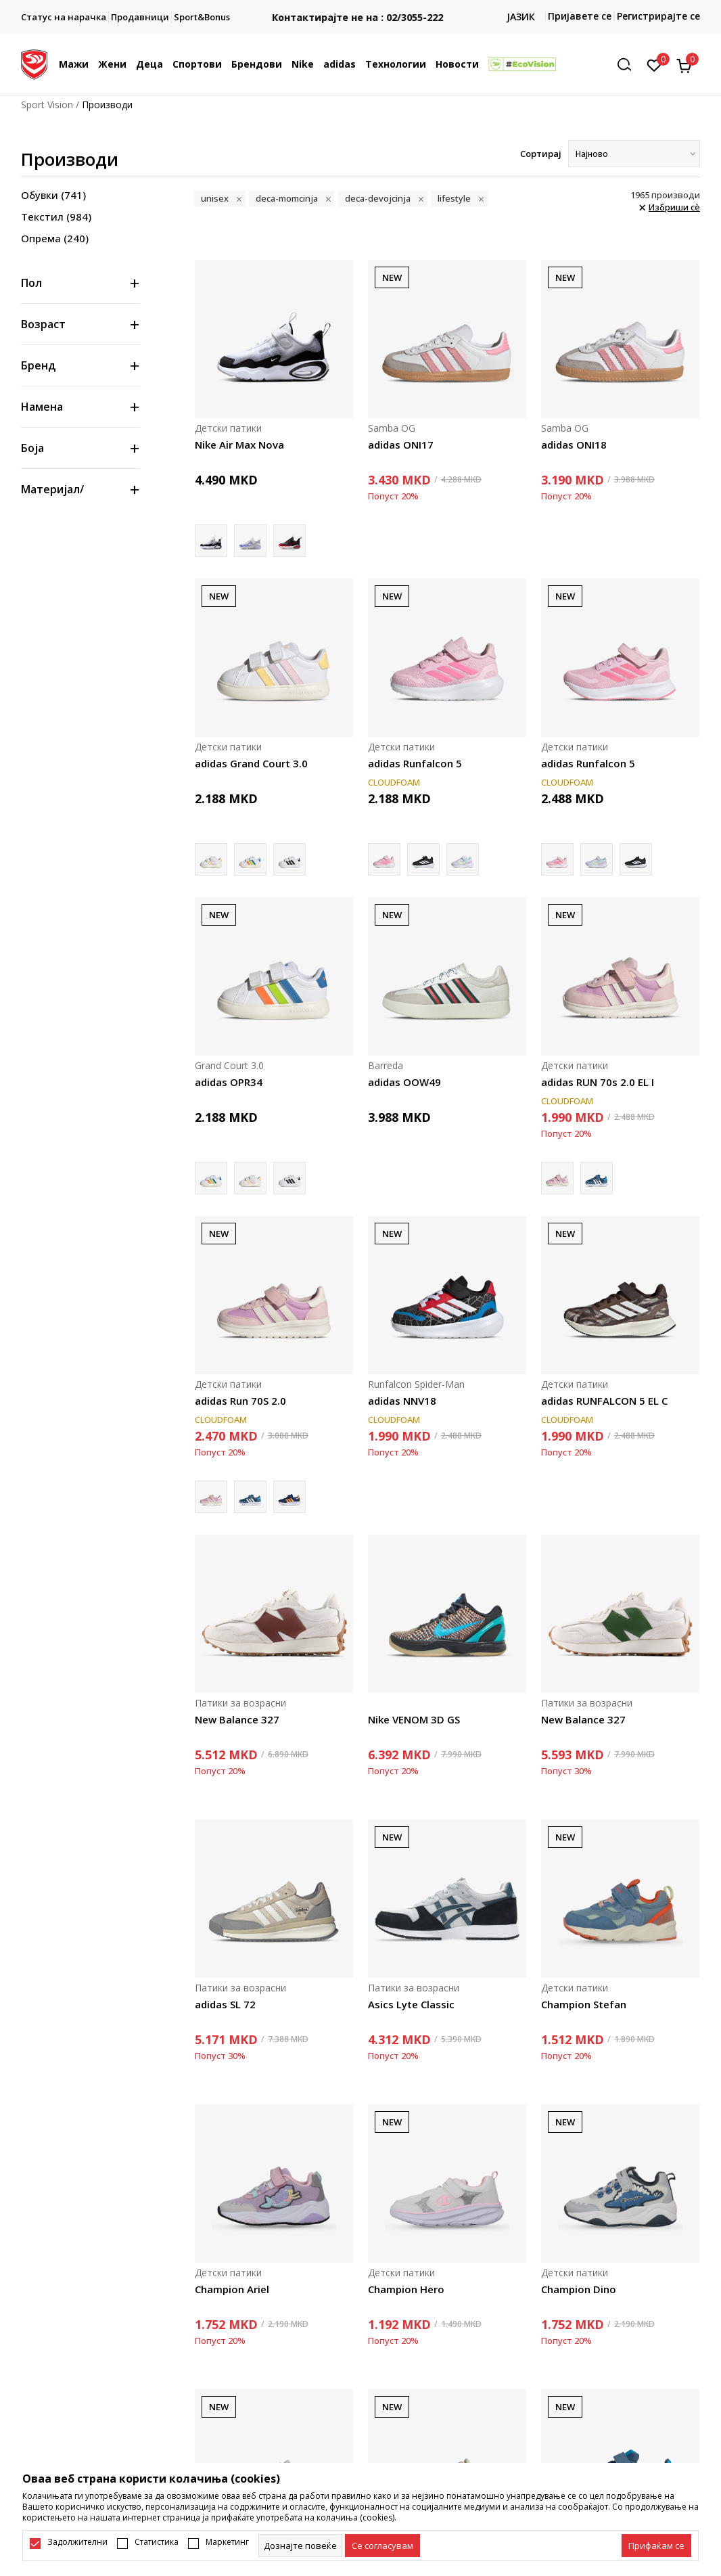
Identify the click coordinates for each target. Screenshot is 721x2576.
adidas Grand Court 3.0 (251, 763)
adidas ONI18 (574, 444)
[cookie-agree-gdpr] (382, 2545)
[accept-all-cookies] (656, 2545)
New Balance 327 (237, 1719)
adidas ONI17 (401, 444)
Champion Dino (578, 2289)
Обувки (53, 195)
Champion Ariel (232, 2289)
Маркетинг (227, 2542)
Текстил (56, 216)
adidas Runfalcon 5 (415, 763)
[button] (629, 64)
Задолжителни (77, 2542)
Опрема (55, 238)
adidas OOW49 (404, 1082)
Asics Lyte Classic (411, 2004)
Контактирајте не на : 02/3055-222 (360, 17)
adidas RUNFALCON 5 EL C (604, 1400)
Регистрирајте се (658, 15)
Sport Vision (47, 104)
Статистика (157, 2542)
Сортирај (540, 154)
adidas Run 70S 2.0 (240, 1400)
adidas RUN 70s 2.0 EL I (597, 1082)
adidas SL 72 (225, 2004)
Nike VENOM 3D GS (414, 1719)
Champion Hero (406, 2289)
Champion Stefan (583, 2004)
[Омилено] (654, 64)
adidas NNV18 (402, 1400)
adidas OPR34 (228, 1082)
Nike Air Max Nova (239, 444)
